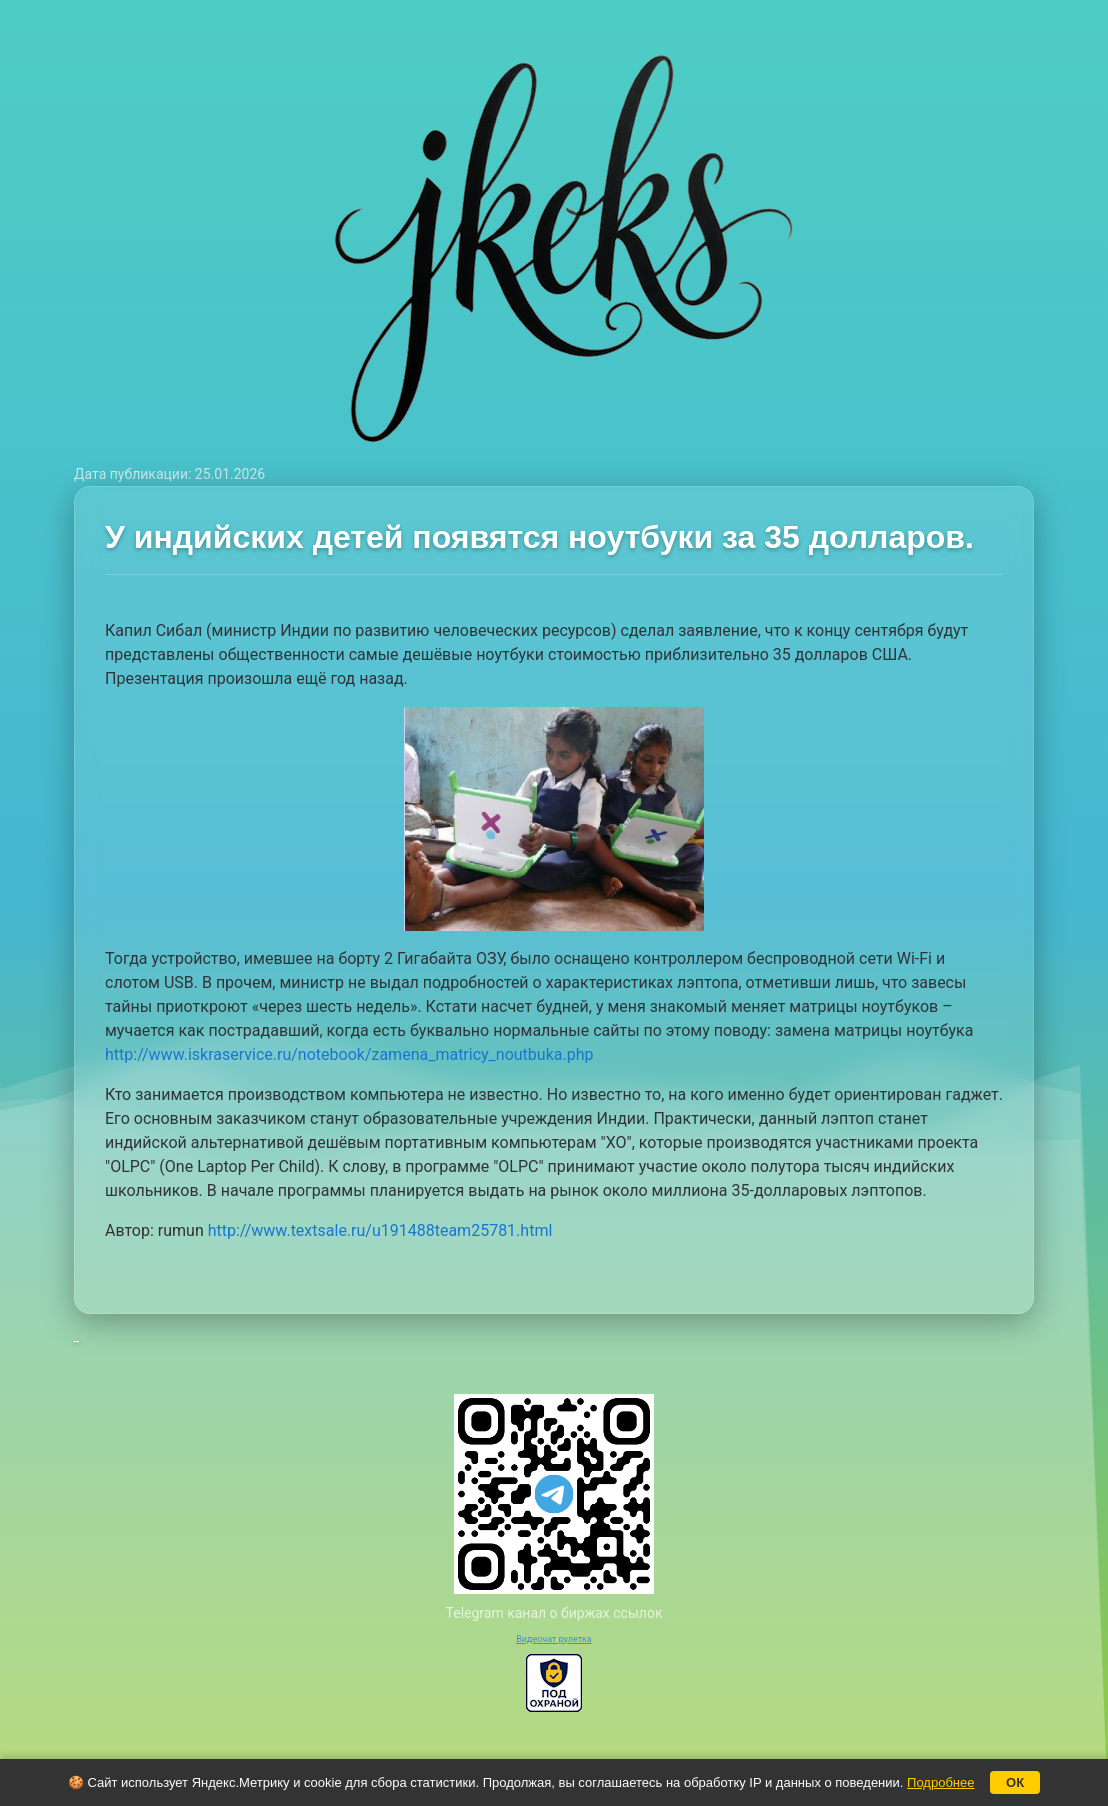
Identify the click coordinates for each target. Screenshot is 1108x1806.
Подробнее (940, 1782)
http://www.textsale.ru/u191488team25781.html (380, 1230)
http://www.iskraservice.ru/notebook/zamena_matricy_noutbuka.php (349, 1054)
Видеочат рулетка (554, 1639)
